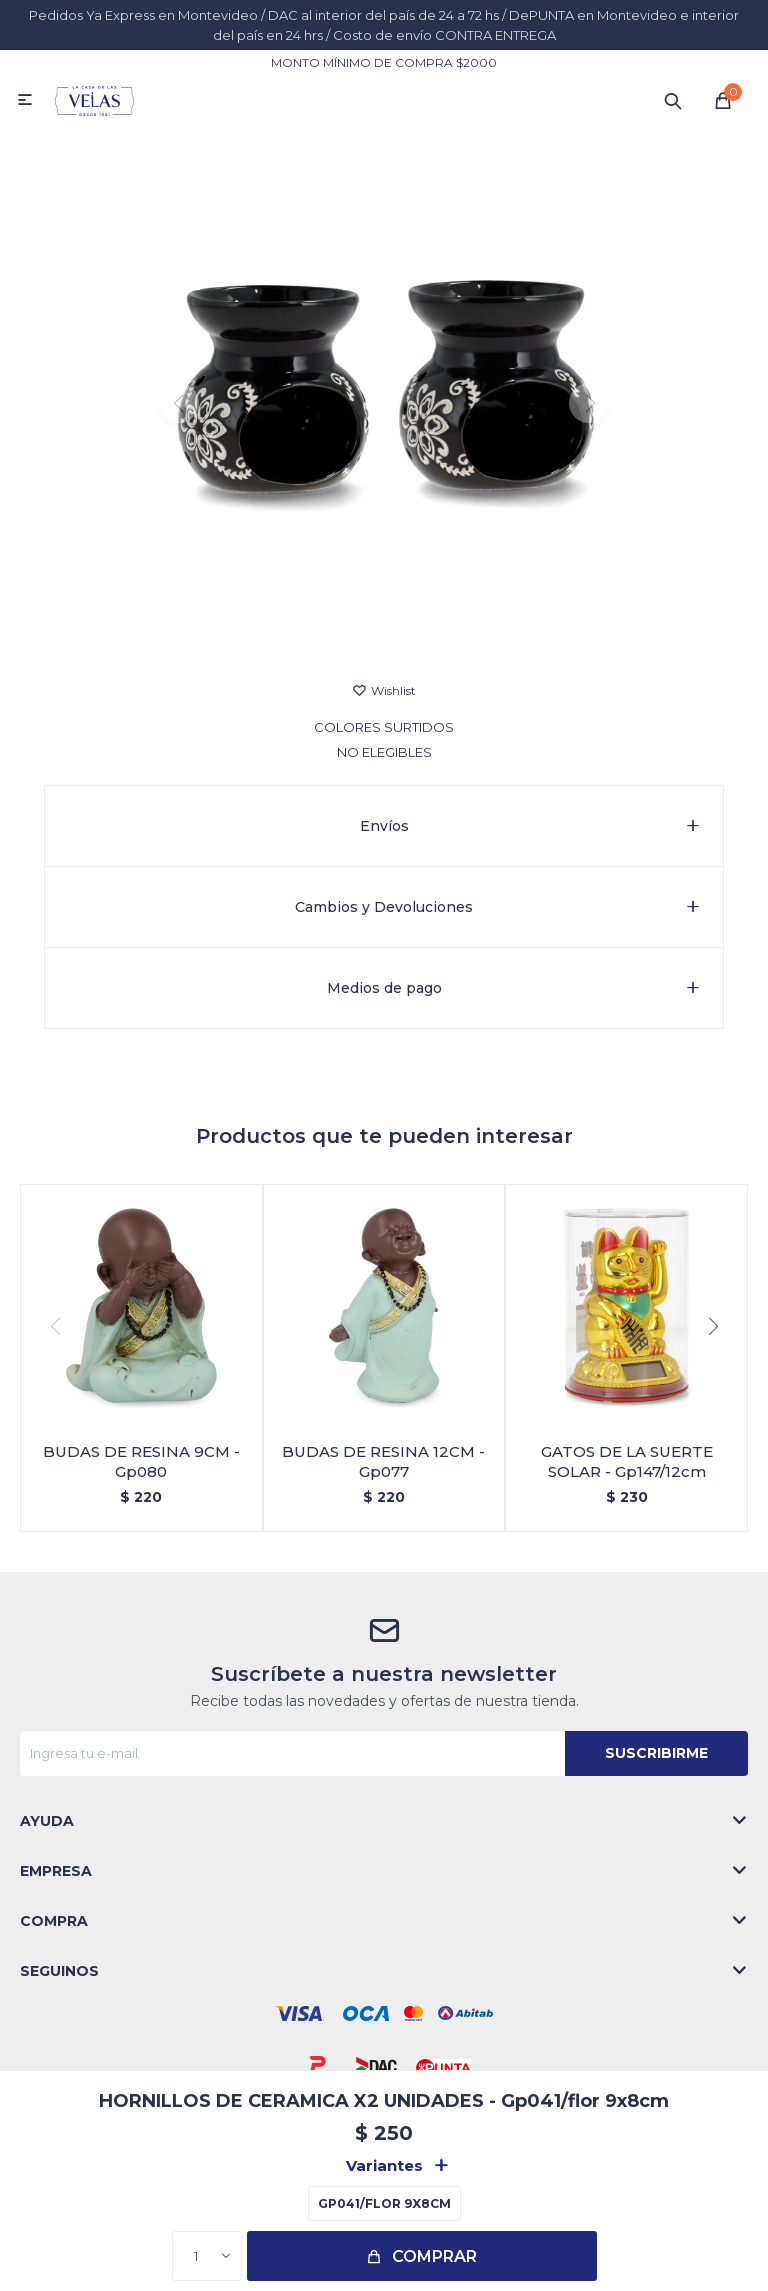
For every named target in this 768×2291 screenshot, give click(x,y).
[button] (384, 628)
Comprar (434, 2256)
